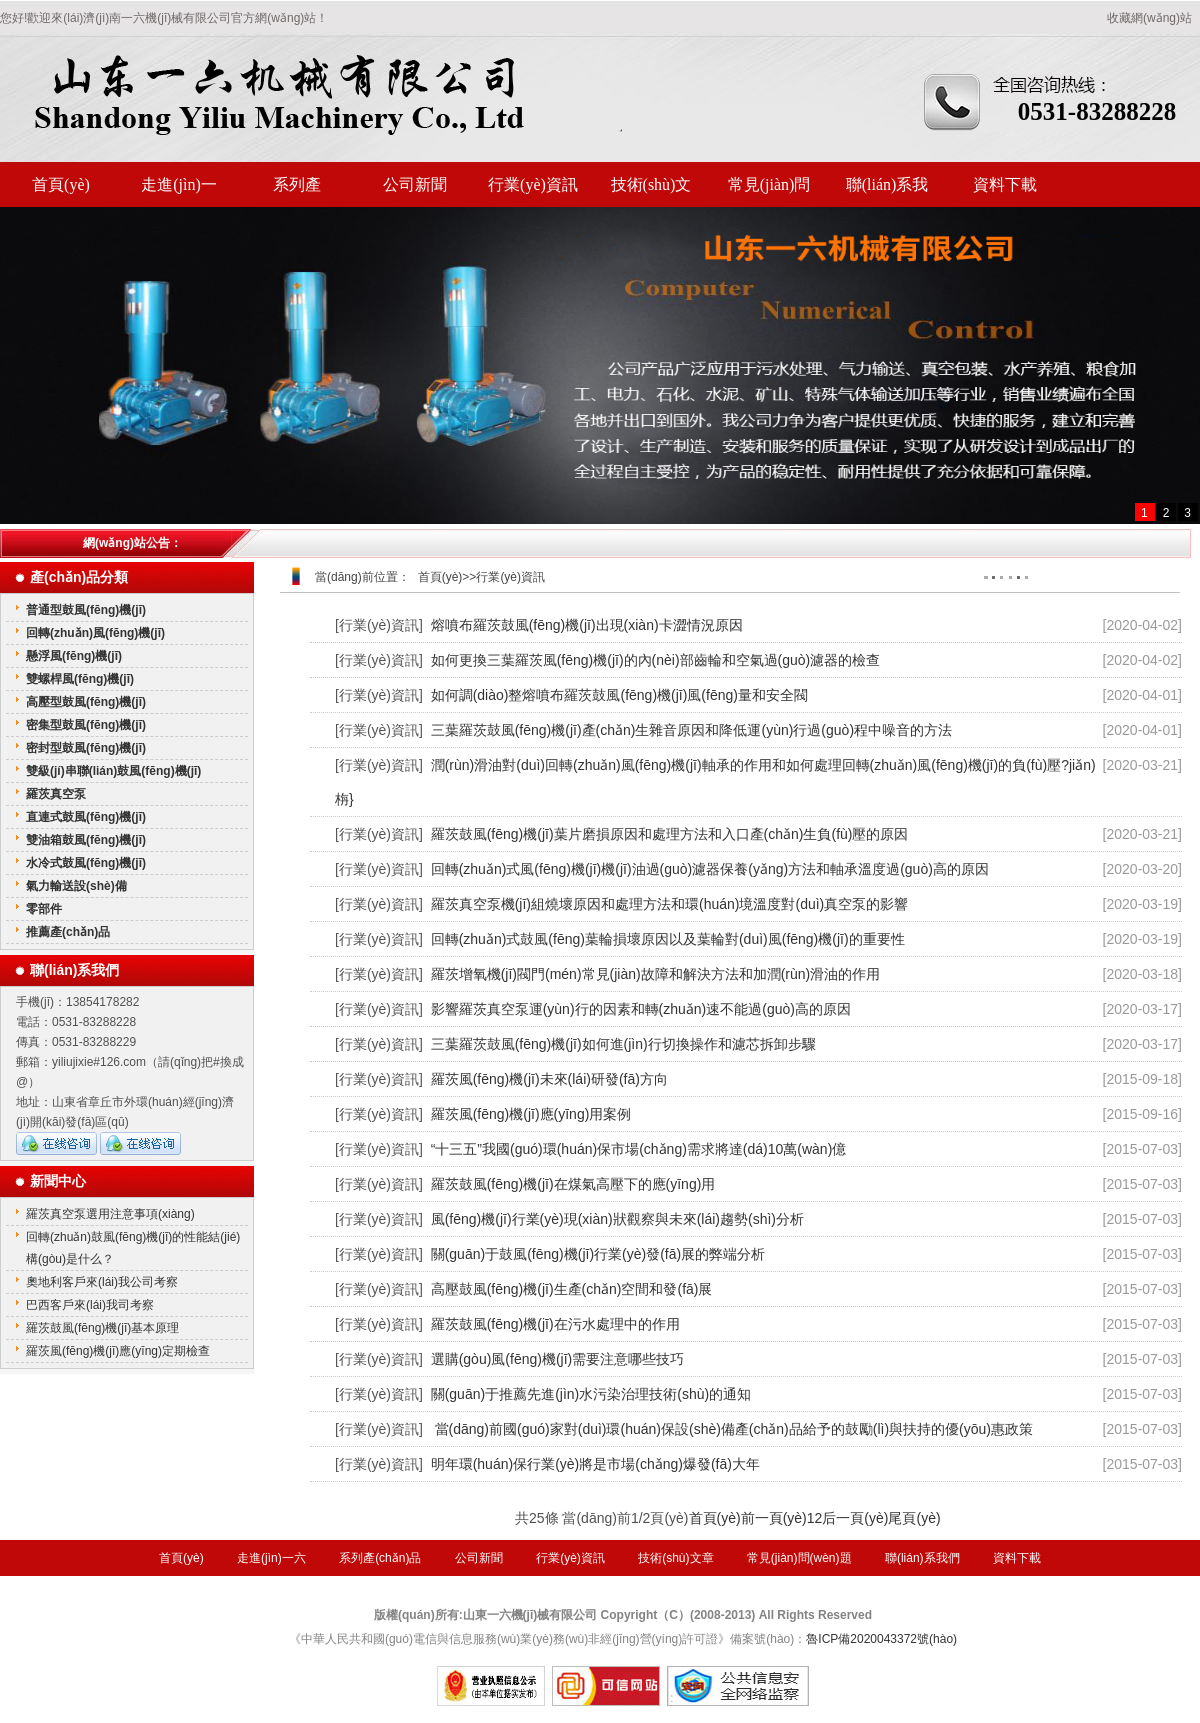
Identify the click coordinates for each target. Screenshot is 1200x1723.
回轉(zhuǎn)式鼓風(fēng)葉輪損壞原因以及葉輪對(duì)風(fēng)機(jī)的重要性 (668, 939)
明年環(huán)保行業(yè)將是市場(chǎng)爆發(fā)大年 (595, 1464)
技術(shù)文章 (651, 191)
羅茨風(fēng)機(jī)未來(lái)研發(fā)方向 (549, 1079)
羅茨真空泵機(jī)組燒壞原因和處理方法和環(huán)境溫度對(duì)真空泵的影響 (670, 904)
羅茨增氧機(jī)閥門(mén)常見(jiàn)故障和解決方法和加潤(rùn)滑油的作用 (656, 974)
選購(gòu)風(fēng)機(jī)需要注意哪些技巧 (558, 1359)
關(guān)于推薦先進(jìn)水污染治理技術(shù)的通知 (591, 1394)
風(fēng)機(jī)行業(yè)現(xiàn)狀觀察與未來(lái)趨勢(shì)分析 (617, 1219)
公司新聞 (415, 184)
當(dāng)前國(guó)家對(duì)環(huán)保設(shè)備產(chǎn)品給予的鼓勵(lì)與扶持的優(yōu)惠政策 (732, 1429)
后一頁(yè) (855, 1518)
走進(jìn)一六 (179, 191)
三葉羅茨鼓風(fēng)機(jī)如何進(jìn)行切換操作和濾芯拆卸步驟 (623, 1044)
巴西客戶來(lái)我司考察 (90, 1305)
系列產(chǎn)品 (297, 191)
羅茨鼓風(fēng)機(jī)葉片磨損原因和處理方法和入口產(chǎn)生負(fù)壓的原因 (670, 834)
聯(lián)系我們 (887, 191)
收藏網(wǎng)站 (1149, 18)
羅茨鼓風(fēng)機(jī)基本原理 (102, 1328)
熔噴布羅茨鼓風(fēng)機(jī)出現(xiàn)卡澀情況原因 (587, 625)
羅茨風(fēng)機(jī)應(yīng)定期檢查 (118, 1351)
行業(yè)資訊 (533, 184)
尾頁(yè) (914, 1518)
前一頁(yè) (774, 1518)
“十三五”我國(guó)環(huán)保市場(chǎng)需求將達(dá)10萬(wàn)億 (639, 1149)
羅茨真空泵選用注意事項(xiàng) (110, 1214)
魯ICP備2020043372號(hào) (881, 1639)
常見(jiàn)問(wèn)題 (769, 191)
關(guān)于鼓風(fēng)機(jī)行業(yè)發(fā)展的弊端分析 (598, 1254)
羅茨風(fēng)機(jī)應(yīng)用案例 (531, 1114)
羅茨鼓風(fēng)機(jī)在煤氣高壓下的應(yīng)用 (573, 1184)
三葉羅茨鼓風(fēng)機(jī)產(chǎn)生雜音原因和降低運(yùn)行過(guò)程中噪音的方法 (691, 730)
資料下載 (1005, 184)
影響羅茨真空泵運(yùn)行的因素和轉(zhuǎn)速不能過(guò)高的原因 (641, 1009)
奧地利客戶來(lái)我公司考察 (102, 1282)
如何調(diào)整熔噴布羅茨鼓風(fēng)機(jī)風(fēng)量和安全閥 (619, 695)
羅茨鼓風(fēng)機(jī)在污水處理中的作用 (555, 1324)
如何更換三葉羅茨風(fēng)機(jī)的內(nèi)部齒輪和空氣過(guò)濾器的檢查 (656, 660)
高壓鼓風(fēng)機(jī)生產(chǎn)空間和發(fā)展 (572, 1289)
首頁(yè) (61, 184)
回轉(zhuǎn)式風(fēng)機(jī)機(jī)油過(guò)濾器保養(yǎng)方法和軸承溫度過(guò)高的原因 (710, 869)
